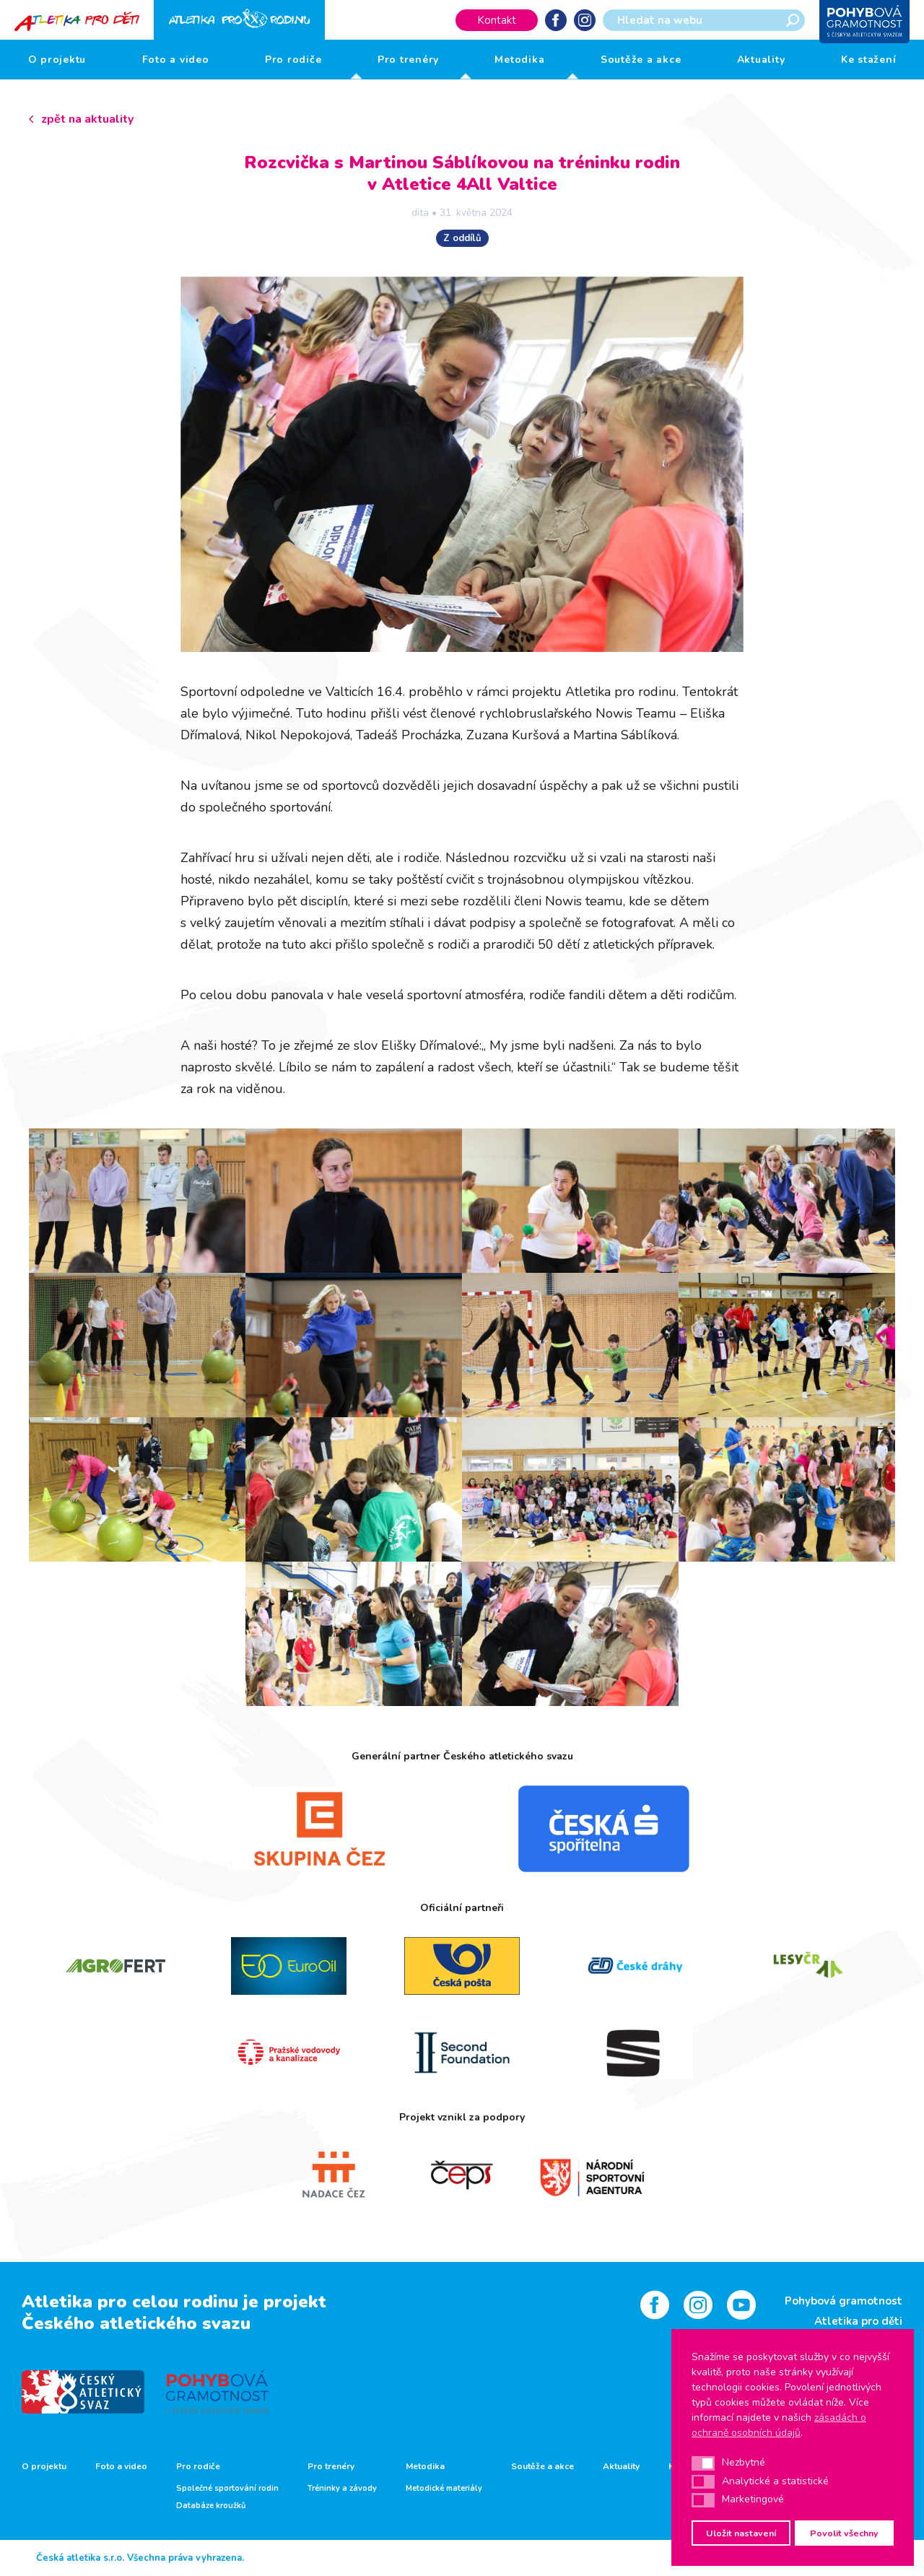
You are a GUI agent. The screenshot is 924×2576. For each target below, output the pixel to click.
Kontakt (496, 20)
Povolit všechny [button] (844, 2533)
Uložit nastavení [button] (741, 2533)
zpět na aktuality (87, 119)
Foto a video (175, 59)
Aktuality (761, 59)
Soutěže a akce (641, 59)
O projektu (57, 59)
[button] (703, 2463)
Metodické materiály (444, 2489)
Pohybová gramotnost (843, 2301)
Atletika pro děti (858, 2321)
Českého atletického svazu (136, 2323)
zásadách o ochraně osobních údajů (779, 2425)
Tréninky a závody (342, 2489)
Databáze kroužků (210, 2506)
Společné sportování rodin (227, 2489)
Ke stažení (869, 59)
